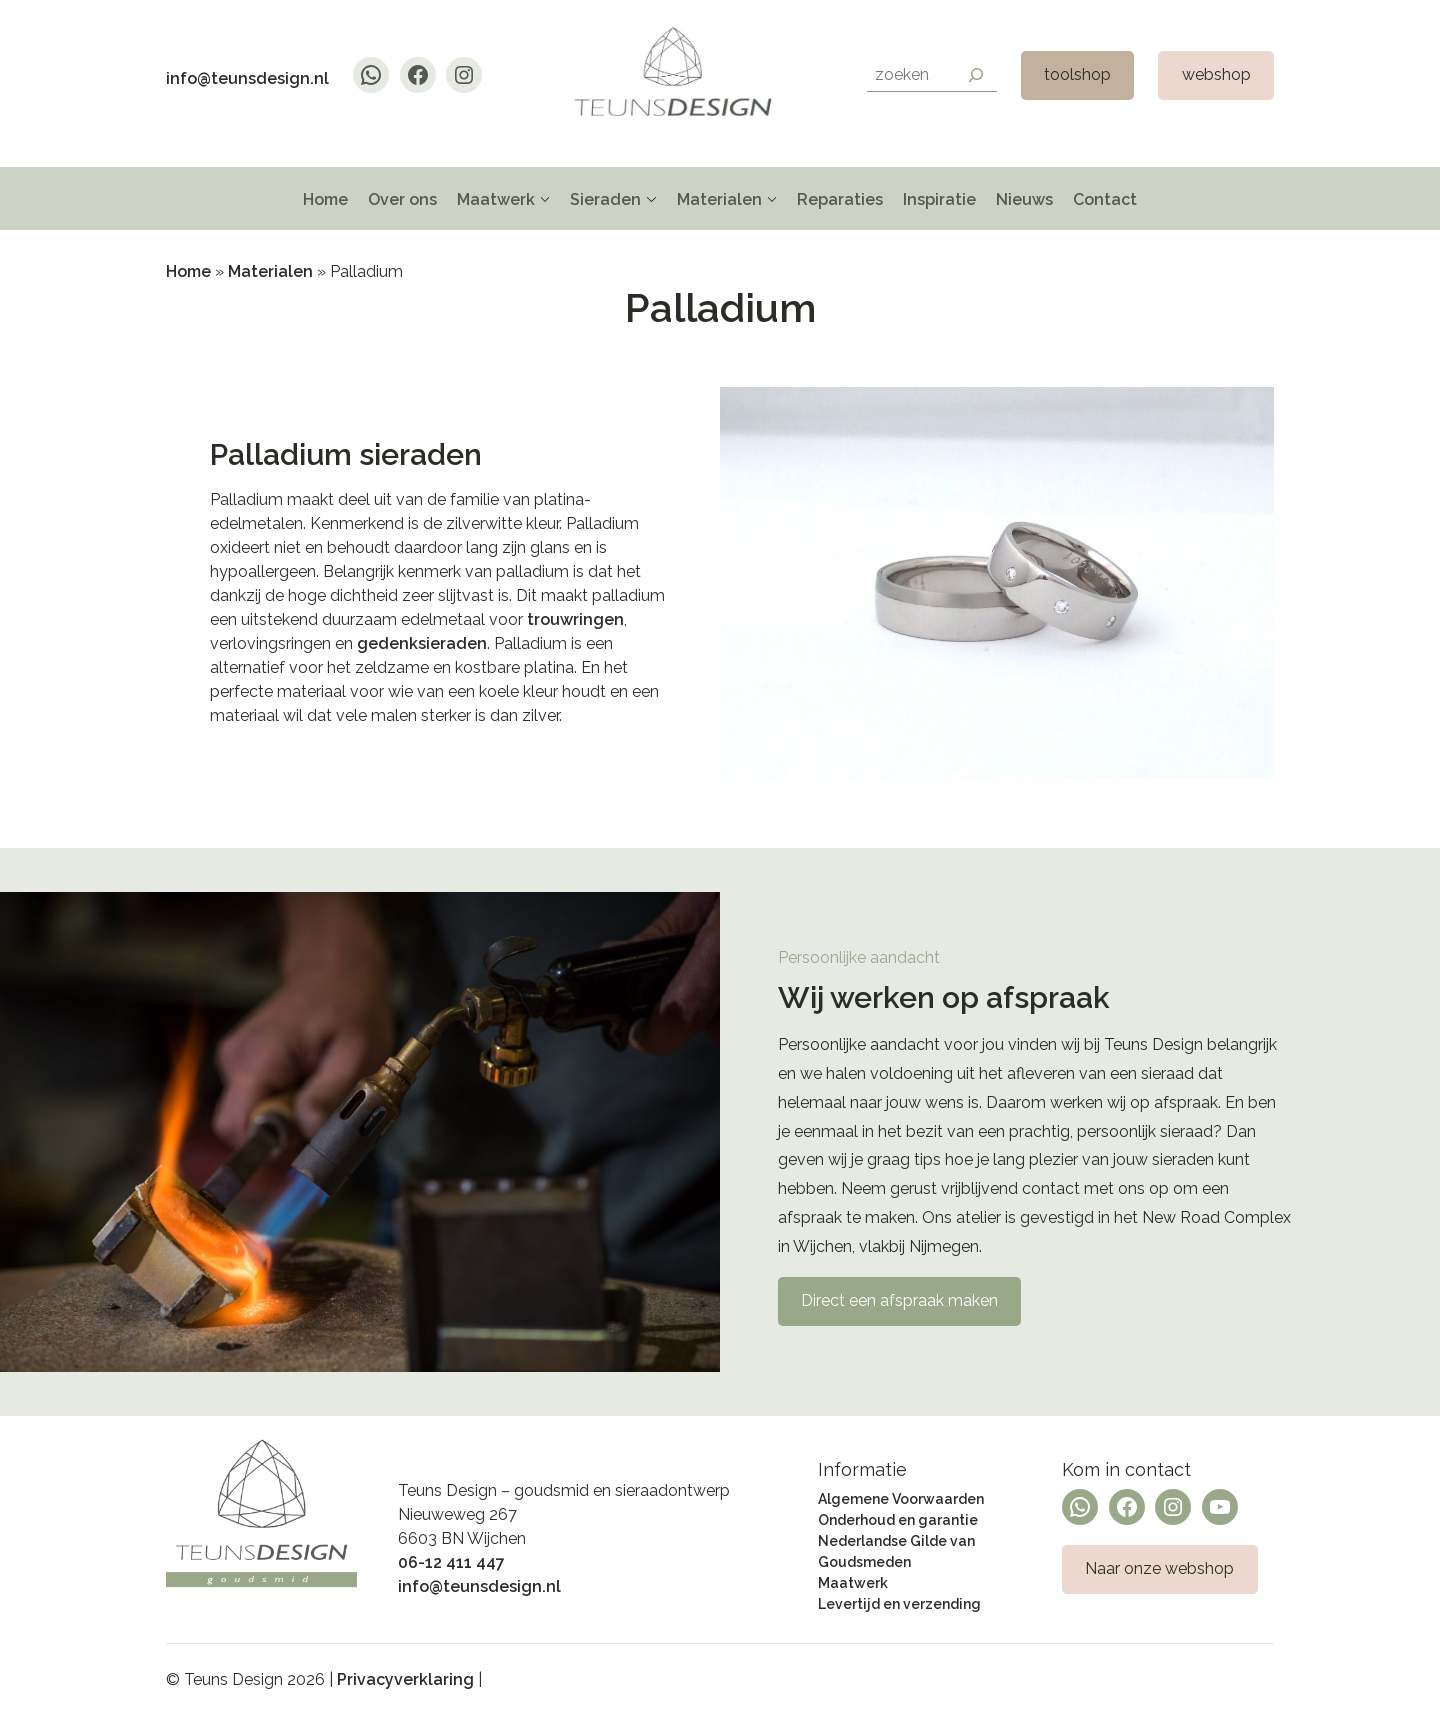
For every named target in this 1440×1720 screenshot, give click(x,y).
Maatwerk (496, 199)
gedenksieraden (422, 643)
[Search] (976, 75)
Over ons (402, 199)
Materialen (719, 199)
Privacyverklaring (405, 1679)
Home (325, 199)
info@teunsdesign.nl (247, 78)
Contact (1105, 199)
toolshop (1077, 74)
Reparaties (840, 199)
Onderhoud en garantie (898, 1520)
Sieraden (605, 199)
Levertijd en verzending (899, 1604)
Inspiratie (939, 199)
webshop (1216, 74)
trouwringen (575, 619)
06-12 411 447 (451, 1562)
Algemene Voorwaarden (901, 1499)
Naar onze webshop (1159, 1568)
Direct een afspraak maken (899, 1300)
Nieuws (1024, 199)
